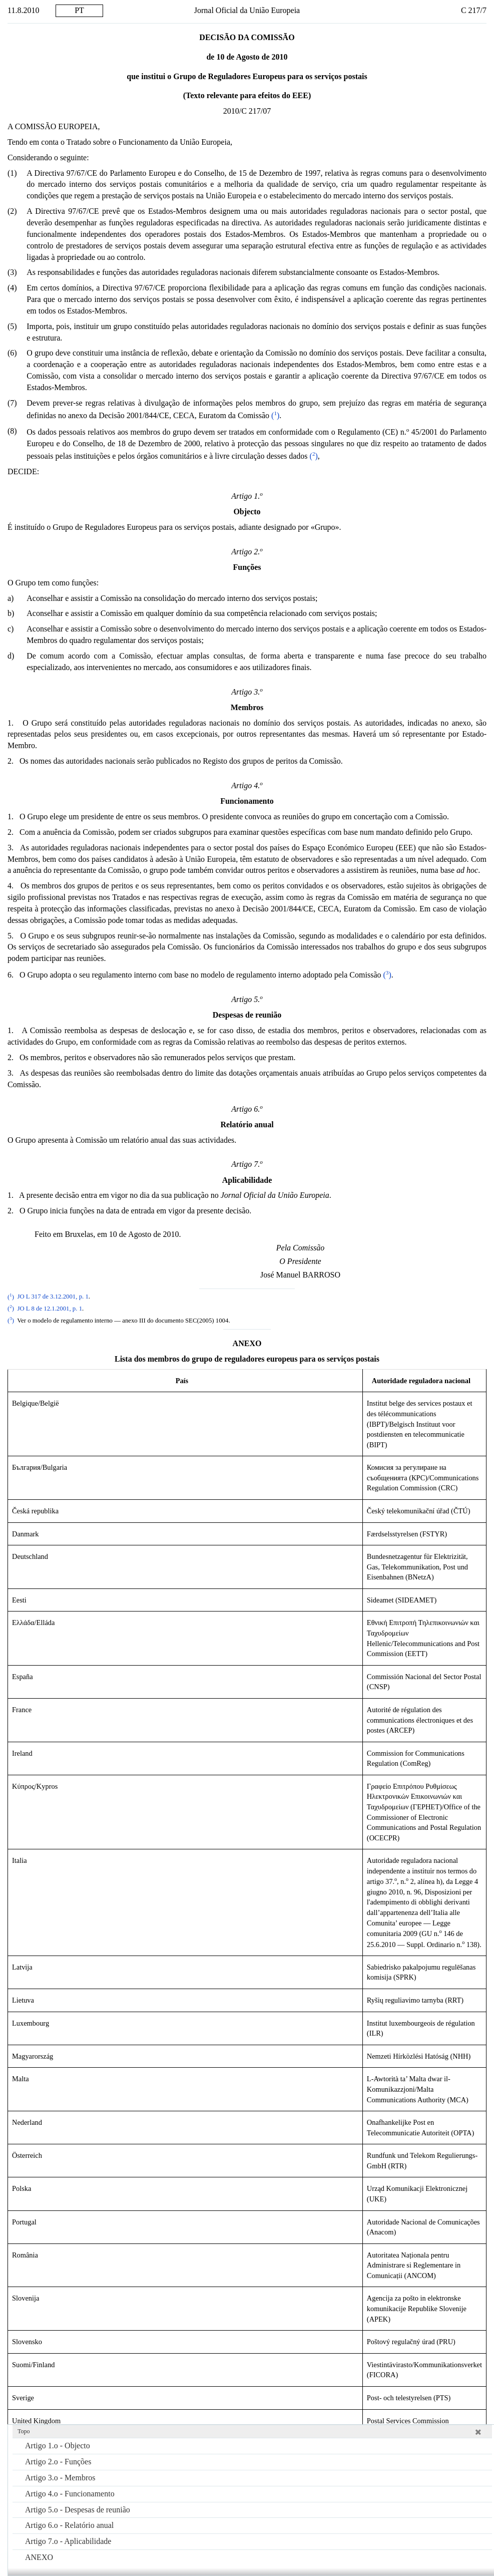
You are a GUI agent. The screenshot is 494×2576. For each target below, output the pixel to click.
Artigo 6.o (69, 2525)
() (274, 415)
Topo (24, 2431)
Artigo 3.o (60, 2477)
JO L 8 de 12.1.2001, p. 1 (49, 1308)
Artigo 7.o (68, 2541)
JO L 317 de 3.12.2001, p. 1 (52, 1297)
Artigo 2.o (58, 2461)
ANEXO (39, 2557)
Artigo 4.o (70, 2493)
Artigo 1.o (57, 2445)
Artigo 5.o (77, 2509)
